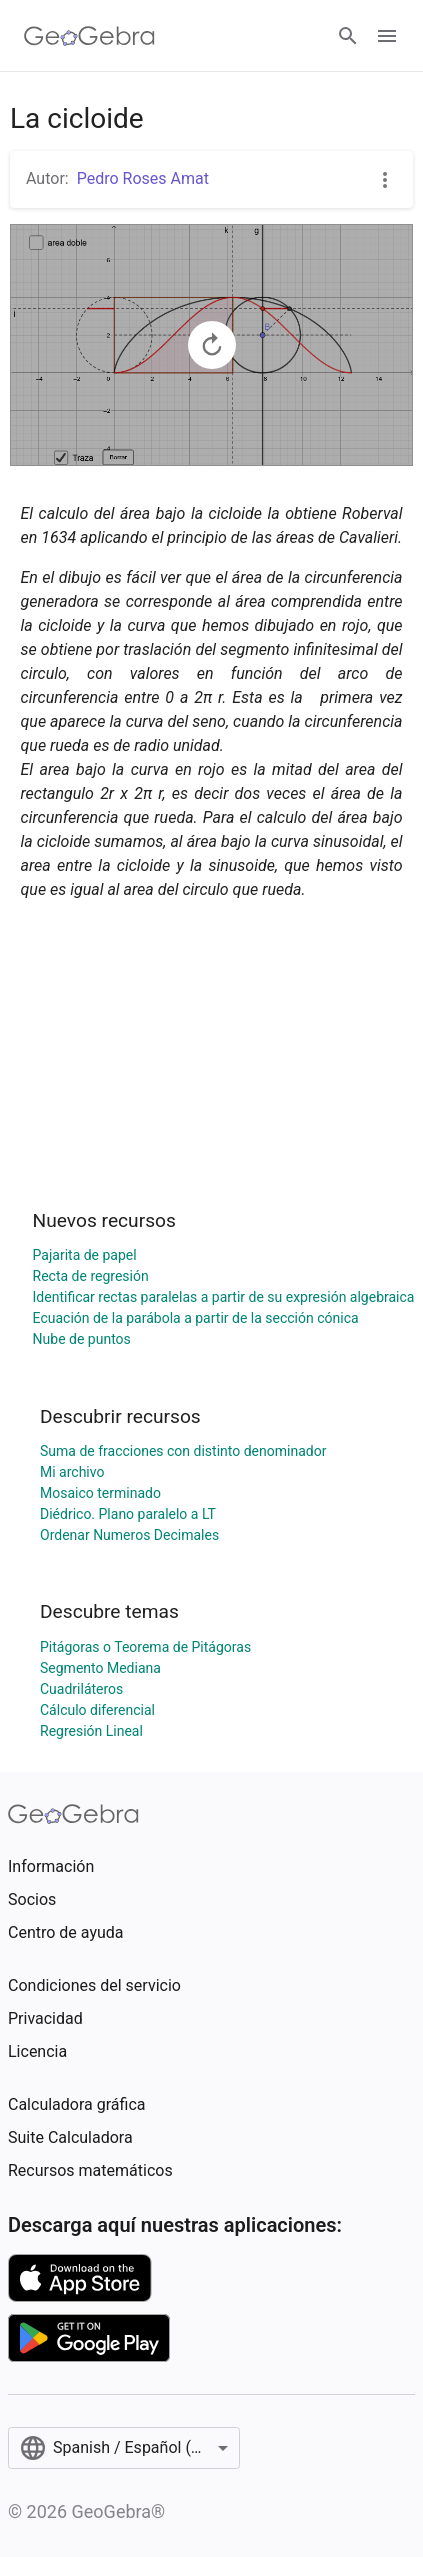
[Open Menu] (387, 36)
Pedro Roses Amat (143, 178)
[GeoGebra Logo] (89, 36)
